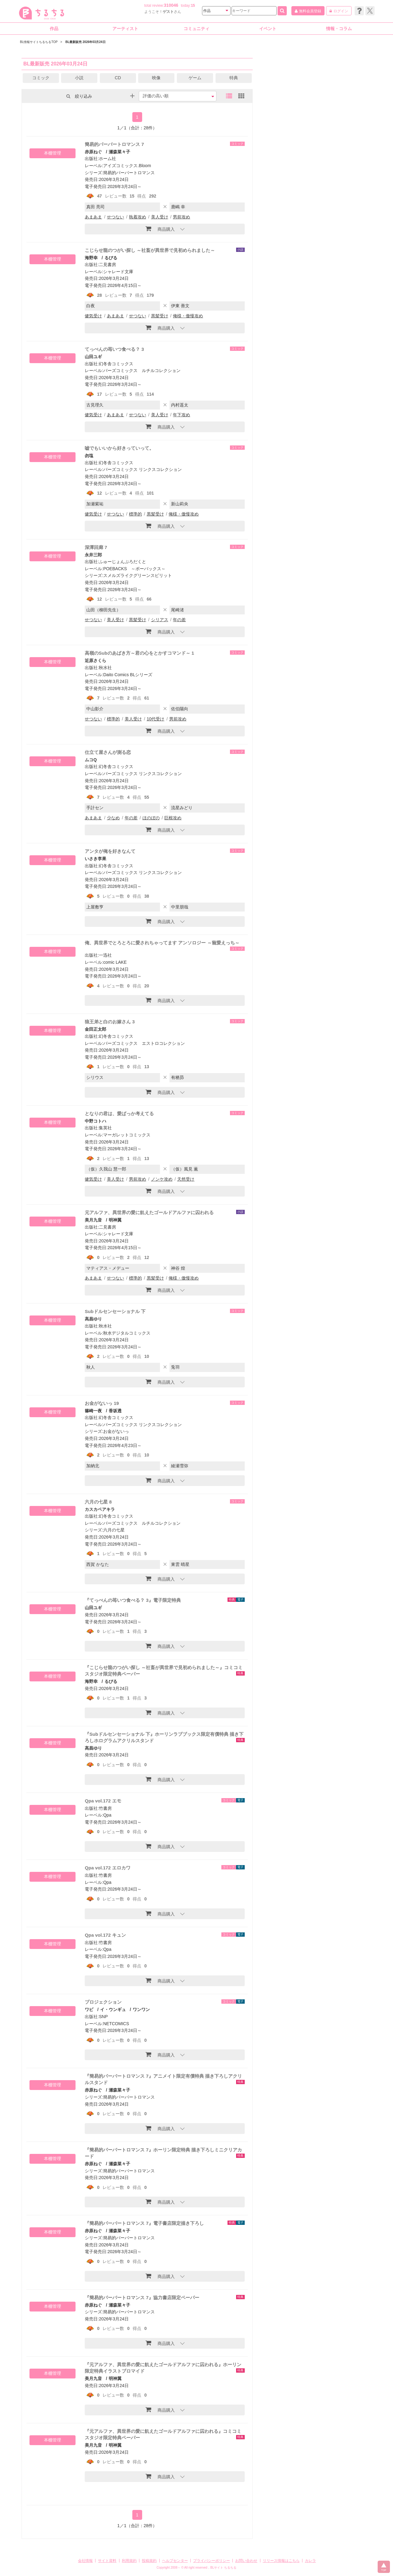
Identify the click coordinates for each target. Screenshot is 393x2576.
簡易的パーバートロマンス (129, 172)
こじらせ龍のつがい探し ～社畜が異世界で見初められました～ (150, 250)
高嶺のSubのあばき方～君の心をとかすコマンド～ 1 (139, 653)
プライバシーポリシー (211, 2560)
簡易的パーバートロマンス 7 (114, 144)
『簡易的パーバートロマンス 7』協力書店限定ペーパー (142, 2297)
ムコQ (91, 759)
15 (193, 5)
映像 (156, 77)
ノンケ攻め (162, 1179)
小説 (79, 77)
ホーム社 (107, 158)
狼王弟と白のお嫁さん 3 (110, 1021)
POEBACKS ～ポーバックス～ (134, 568)
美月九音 (93, 1219)
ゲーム (195, 77)
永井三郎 (93, 554)
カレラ (310, 2560)
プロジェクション (103, 2002)
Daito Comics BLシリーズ (127, 674)
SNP (103, 2016)
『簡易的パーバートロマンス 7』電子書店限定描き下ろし (144, 2223)
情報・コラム (339, 28)
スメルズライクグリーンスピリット (137, 575)
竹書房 (105, 1808)
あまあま (93, 216)
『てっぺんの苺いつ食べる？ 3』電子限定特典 (133, 1600)
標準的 (135, 514)
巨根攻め (172, 817)
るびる (110, 257)
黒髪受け (159, 315)
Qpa (107, 1815)
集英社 (105, 1127)
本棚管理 (52, 153)
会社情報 (85, 2560)
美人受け (159, 216)
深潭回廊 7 (96, 547)
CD (118, 77)
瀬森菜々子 (119, 151)
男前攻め (181, 216)
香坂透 (115, 1410)
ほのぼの (151, 817)
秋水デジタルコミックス (126, 1333)
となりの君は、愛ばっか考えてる (119, 1113)
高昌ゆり (93, 1318)
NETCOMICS (116, 2023)
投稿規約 (149, 2560)
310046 (171, 5)
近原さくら (95, 660)
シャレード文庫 (118, 271)
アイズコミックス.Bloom (127, 165)
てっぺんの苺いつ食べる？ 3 (114, 349)
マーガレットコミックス (126, 1134)
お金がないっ (116, 1431)
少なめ (113, 817)
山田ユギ (93, 356)
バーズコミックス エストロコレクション (144, 1043)
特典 (233, 77)
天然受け (185, 1179)
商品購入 (160, 228)
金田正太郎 (95, 1029)
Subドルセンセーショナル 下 (115, 1311)
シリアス (159, 619)
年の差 (179, 619)
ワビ (89, 2009)
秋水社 (105, 667)
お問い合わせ (246, 2560)
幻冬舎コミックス (116, 363)
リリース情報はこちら (281, 2560)
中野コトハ (95, 1121)
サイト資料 (107, 2560)
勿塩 (89, 455)
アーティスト (125, 28)
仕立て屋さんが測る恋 (108, 752)
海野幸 (91, 257)
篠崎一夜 (93, 1410)
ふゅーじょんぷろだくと (122, 561)
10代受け (156, 718)
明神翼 (115, 1219)
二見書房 (107, 264)
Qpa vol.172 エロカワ (107, 1867)
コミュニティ (196, 28)
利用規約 (129, 2560)
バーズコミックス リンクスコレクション (142, 469)
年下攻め (181, 414)
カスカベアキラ (100, 1509)
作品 (54, 28)
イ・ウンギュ (113, 2009)
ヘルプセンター (175, 2560)
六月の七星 (114, 1529)
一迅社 (105, 955)
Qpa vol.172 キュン (105, 1935)
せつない (115, 216)
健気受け (93, 315)
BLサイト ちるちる (223, 2567)
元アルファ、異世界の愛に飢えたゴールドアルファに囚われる (149, 1212)
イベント (267, 28)
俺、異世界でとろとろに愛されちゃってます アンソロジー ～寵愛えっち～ (162, 942)
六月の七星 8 (98, 1501)
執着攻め (137, 216)
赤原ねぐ (93, 151)
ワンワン (141, 2009)
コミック (40, 77)
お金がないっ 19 (102, 1403)
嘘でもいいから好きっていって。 (119, 448)
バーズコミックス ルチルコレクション (142, 370)
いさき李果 (95, 858)
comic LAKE (114, 962)
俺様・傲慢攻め (188, 315)
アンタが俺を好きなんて (110, 851)
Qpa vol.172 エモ (103, 1800)
